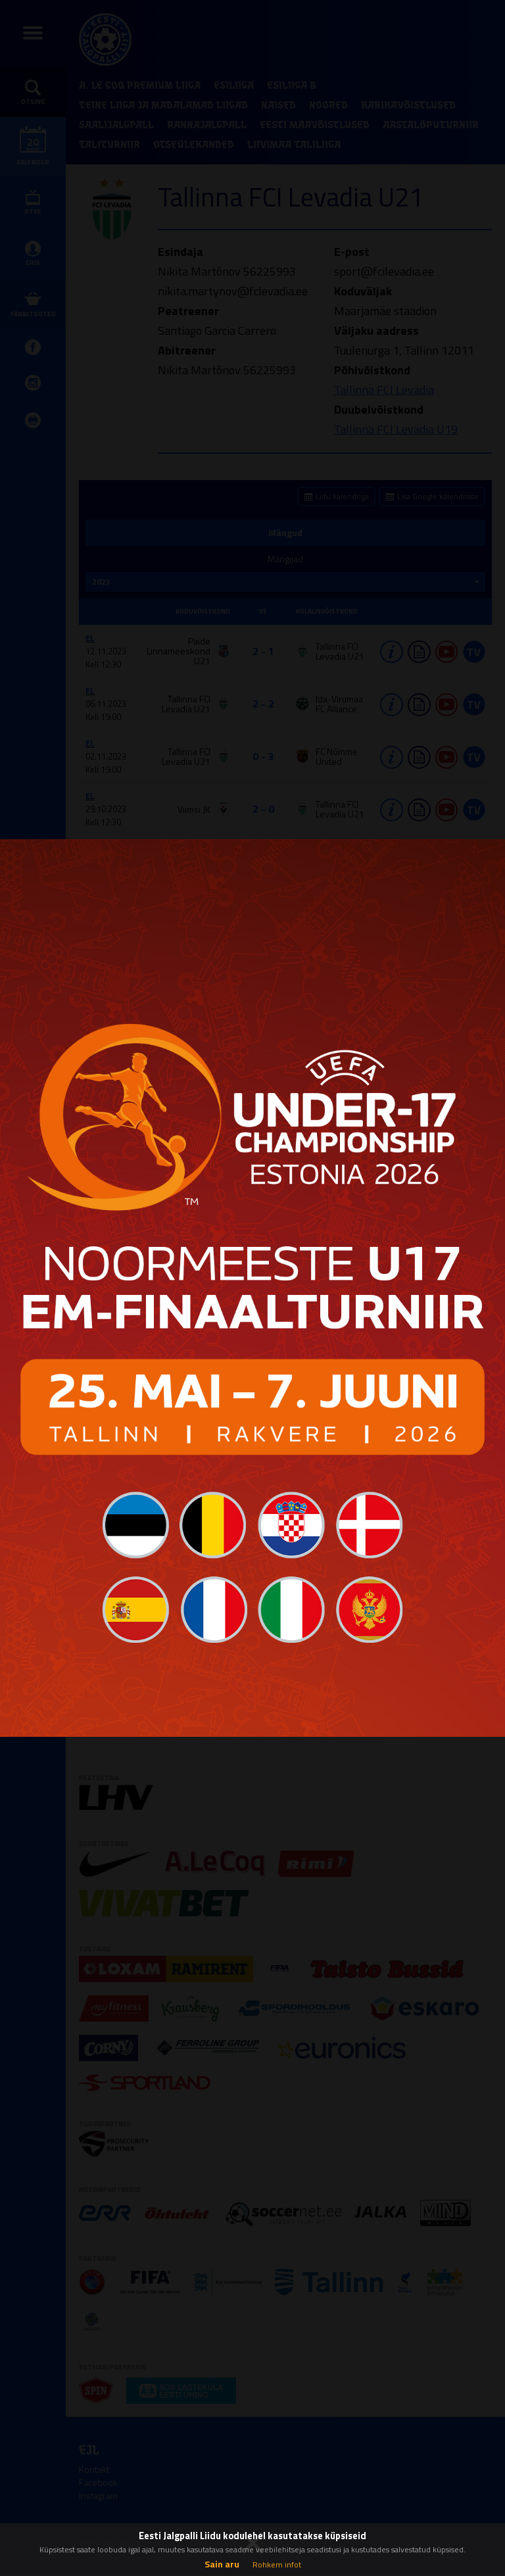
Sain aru (221, 2564)
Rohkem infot (276, 2564)
